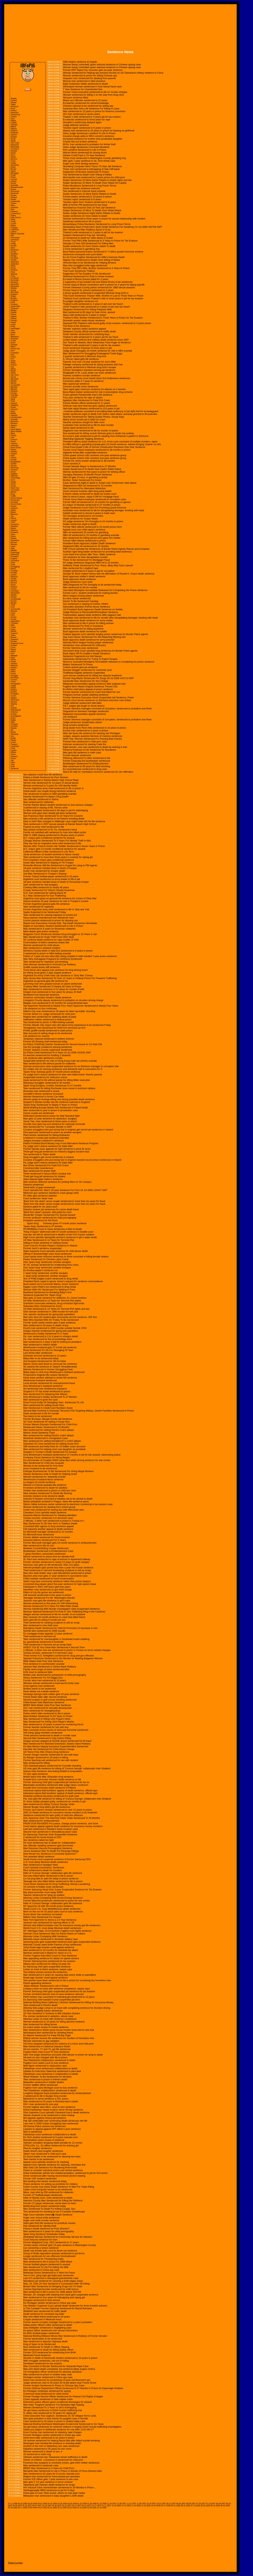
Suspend (14, 639)
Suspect (14, 744)
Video (13, 635)
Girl (12, 706)
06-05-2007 (17, 2506)
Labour (14, 232)
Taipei (13, 104)
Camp (13, 357)
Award (13, 482)
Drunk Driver (16, 504)
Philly (13, 326)
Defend (14, 197)
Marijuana (15, 286)
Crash (13, 696)
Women (14, 544)
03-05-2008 (72, 2504)
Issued (13, 506)
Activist (14, 365)
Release (14, 391)
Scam (13, 343)
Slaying (14, 704)
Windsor (14, 423)
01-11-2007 (106, 2506)
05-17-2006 (22, 2508)
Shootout (14, 106)
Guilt (13, 766)
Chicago (14, 228)
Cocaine (14, 304)
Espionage (15, 553)
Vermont (14, 409)
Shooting (14, 734)
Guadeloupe (16, 599)
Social (13, 290)
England (14, 294)
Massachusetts (17, 187)
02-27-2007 (76, 2506)
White (13, 651)
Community (15, 609)
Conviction (15, 490)
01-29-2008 (92, 2504)
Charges (14, 724)
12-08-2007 (121, 2504)
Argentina (15, 262)
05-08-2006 (32, 2508)
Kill (12, 730)
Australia (14, 185)
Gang (13, 629)
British (13, 371)
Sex (12, 736)
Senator (14, 664)
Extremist (15, 193)
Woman (14, 611)
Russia (14, 195)
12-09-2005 (92, 2508)
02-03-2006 (72, 2508)
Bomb (13, 732)
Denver (14, 466)
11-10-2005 (101, 2508)
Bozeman (15, 250)
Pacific (13, 740)
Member (14, 387)
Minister (14, 389)
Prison (13, 758)
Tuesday (14, 571)
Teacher (14, 444)
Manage (14, 655)
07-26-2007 (200, 2504)
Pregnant (14, 133)
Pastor (13, 322)
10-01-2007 (161, 2504)
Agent (13, 171)
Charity (14, 117)
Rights (13, 121)
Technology (15, 478)
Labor (13, 546)
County (14, 589)
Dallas (13, 720)
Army (13, 155)
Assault (14, 702)
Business (14, 421)
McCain (14, 542)
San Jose (15, 375)
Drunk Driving (16, 498)
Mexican (14, 514)
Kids (12, 456)
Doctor (13, 183)
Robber (14, 288)
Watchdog (15, 147)
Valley (13, 373)
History (14, 181)
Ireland (14, 316)
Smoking (14, 258)
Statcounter (15, 2563)
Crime (13, 742)
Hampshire (15, 593)
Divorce (14, 159)
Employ (14, 692)
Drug (13, 494)
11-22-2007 (131, 2504)
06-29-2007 (220, 2504)
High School (16, 218)
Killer (13, 722)
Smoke (14, 246)
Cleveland (15, 561)
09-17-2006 (165, 2506)
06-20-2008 (22, 2504)
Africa (13, 369)
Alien (13, 205)
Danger (14, 137)
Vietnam (14, 756)
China (13, 627)
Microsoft (14, 379)
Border (13, 169)
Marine (14, 383)
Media (13, 413)
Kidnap (14, 256)
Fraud (13, 674)
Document (15, 191)
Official (13, 318)
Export (13, 189)
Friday (13, 244)
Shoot (13, 536)
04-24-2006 (42, 2508)
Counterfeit (15, 385)
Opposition (15, 621)
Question (14, 207)
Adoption (14, 526)
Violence (14, 712)
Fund (13, 613)
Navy (13, 248)
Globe (13, 226)
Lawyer (14, 520)
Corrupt (14, 179)
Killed (13, 672)
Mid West (15, 292)
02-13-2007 (86, 2506)
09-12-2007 (171, 2504)
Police (13, 659)
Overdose (15, 240)
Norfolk (14, 708)
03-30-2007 (57, 2506)
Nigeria (14, 129)
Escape (14, 641)
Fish (12, 653)
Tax (12, 516)
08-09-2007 (191, 2504)
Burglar (14, 298)
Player (13, 662)
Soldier (14, 464)
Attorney (14, 530)
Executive (15, 284)
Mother (14, 631)
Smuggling (15, 567)
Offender (14, 476)
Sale (13, 548)
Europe (14, 714)
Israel (13, 361)
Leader (14, 750)
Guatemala (15, 201)
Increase (14, 502)
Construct (15, 149)
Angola (14, 98)
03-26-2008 (62, 2504)
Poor (13, 607)
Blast (13, 433)
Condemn (15, 278)
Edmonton (15, 700)
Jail (12, 760)
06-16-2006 (215, 2506)
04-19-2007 (47, 2506)
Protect (14, 111)
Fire (12, 359)
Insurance (15, 524)
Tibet (13, 762)
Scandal (14, 419)
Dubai (13, 215)
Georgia (14, 125)
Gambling (15, 165)
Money (13, 492)
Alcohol (14, 581)
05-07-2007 (37, 2506)
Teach (13, 442)
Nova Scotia (16, 448)
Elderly (14, 538)
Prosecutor (15, 500)
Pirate (13, 177)
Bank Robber (16, 431)
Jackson (14, 508)
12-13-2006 (126, 2506)
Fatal (13, 302)
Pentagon (15, 694)
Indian (13, 510)
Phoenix (14, 270)
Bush (13, 335)
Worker (14, 728)
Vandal (13, 260)
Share (13, 167)
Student (14, 587)
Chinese (14, 726)
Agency (14, 425)
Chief (13, 522)
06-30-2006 (205, 2506)
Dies (13, 355)
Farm (13, 534)
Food (13, 109)
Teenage (14, 395)
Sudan (13, 163)
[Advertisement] (120, 16)
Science (14, 440)
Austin (13, 407)
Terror (13, 754)
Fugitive (14, 559)
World (13, 569)
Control (14, 100)
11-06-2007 (141, 2504)
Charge (14, 393)
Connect (14, 633)
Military (14, 310)
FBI (12, 236)
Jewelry (14, 452)
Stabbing (14, 405)
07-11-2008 (12, 2504)
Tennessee (15, 238)
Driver (13, 585)
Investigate (15, 329)
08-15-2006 (185, 2506)
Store (13, 563)
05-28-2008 (32, 2504)
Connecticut (16, 213)
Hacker (14, 597)
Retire (13, 363)
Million (13, 127)
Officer (13, 752)
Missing (14, 274)
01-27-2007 (96, 2506)
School (14, 601)
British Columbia (17, 234)
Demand (14, 282)
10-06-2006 (155, 2506)
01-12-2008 (101, 2504)
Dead (13, 220)
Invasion (14, 470)
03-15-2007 (66, 2506)
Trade (13, 222)
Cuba (13, 565)
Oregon (14, 454)
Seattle (14, 312)
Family (13, 435)
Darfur (13, 153)
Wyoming (15, 468)
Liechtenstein (16, 417)
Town (13, 276)
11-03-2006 (146, 2506)
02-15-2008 (82, 2504)
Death (13, 738)
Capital (14, 123)
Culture (14, 397)
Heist (13, 411)
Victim (13, 682)
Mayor (13, 512)
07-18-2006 (195, 2506)
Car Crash (15, 143)
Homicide (15, 446)
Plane (13, 266)
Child (13, 748)
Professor (15, 308)
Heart (13, 427)
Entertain (14, 339)
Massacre (15, 337)
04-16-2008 (52, 2504)
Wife (13, 625)
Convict (14, 680)
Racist (13, 649)
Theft (13, 605)
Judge (13, 686)
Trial (12, 764)
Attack (13, 688)
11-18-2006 (136, 2506)
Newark (14, 151)
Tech (13, 119)
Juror (13, 480)
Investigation (16, 716)
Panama (14, 211)
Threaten (14, 623)
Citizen (14, 203)
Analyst (14, 690)
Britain (13, 296)
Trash (13, 161)
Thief (13, 401)
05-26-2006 (12, 2508)
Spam (13, 670)
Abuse (13, 528)
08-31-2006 (175, 2506)
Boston (14, 637)
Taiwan (14, 102)
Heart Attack (16, 429)
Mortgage (15, 173)
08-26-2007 (181, 2504)
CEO (13, 615)
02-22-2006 (62, 2508)
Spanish (14, 415)
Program (14, 300)
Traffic (13, 496)
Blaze (13, 347)
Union (13, 324)
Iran (12, 367)
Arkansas (15, 113)
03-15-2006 (52, 2508)
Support (14, 131)
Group (13, 377)
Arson (13, 472)
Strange (14, 345)
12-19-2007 (111, 2504)
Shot (13, 331)
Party (13, 272)
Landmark (15, 746)
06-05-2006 (225, 2506)
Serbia (13, 252)
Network (14, 577)
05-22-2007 (27, 2506)
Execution (15, 280)
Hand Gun (15, 488)
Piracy (13, 268)
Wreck (13, 518)
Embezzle (15, 555)
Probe (13, 175)
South (13, 484)
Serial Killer (15, 306)
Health (13, 199)
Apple (13, 141)
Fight (13, 657)
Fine (12, 351)
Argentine (15, 264)
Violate (13, 579)
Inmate (14, 619)
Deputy (14, 668)
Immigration (15, 684)
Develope (15, 678)
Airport (13, 450)
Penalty (14, 573)
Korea (13, 486)
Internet (14, 403)
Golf (12, 437)
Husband (14, 532)
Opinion (14, 135)
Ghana (13, 458)
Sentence (15, 768)
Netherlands (16, 710)
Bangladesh (16, 462)
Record (14, 583)
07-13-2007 (210, 2504)
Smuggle (14, 676)
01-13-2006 (82, 2508)
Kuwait (13, 460)
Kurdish (14, 645)
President (15, 557)
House (13, 314)
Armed (13, 617)
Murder (14, 603)
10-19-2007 (151, 2504)
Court (13, 647)
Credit (13, 341)
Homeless (15, 540)
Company (15, 353)
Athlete (14, 381)
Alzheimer (15, 145)
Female (14, 320)
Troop (13, 242)
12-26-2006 (116, 2506)
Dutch (13, 718)
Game (13, 157)
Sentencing (15, 115)
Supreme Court (17, 643)
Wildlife (14, 551)
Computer (15, 591)
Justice (14, 575)
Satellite (14, 474)
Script (13, 139)
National (14, 666)
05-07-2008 (42, 2504)
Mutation (14, 254)
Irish (12, 209)
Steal (13, 399)
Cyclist (13, 224)
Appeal (14, 698)
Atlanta (14, 595)
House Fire (15, 349)
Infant (13, 333)
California (15, 230)
